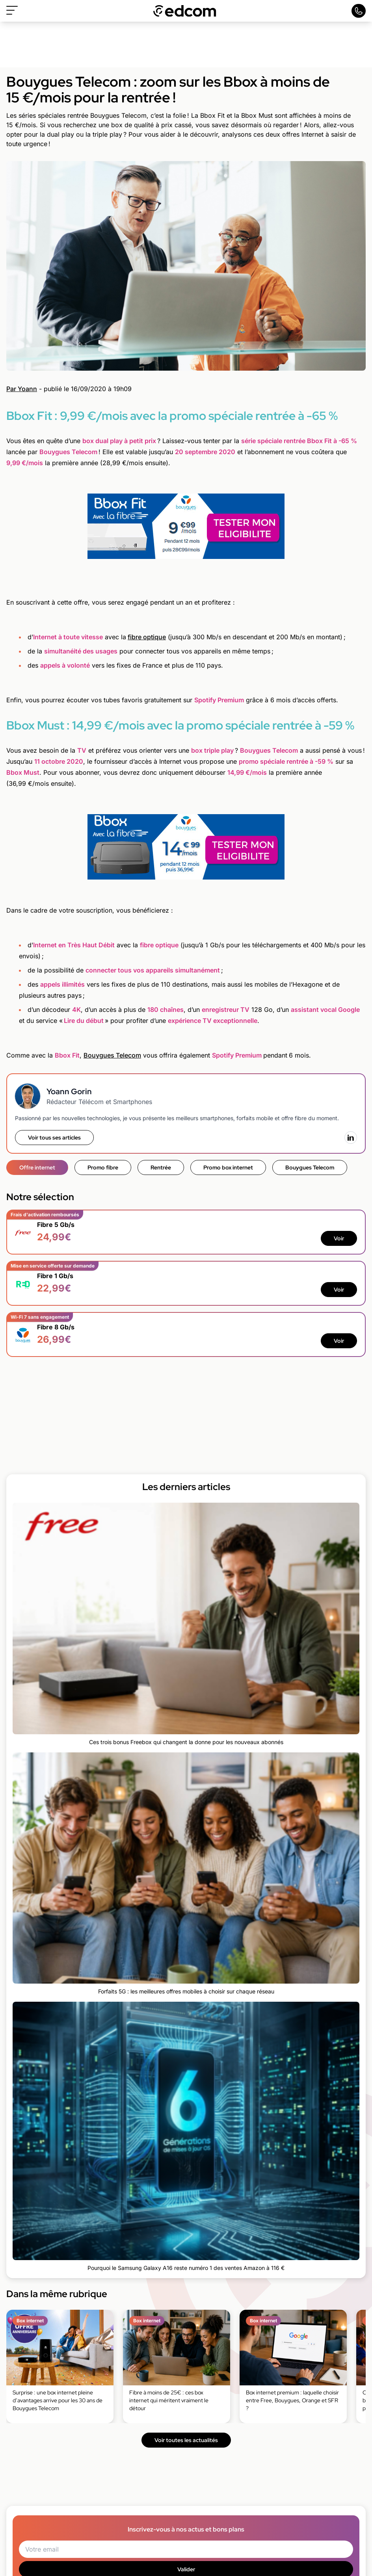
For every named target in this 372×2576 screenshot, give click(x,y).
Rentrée (161, 1167)
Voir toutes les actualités (186, 2440)
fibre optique (147, 637)
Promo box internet (228, 1167)
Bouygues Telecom (112, 1055)
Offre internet (37, 1167)
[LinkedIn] (350, 1137)
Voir (339, 1238)
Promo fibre (102, 1167)
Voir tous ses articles (54, 1137)
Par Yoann (21, 389)
